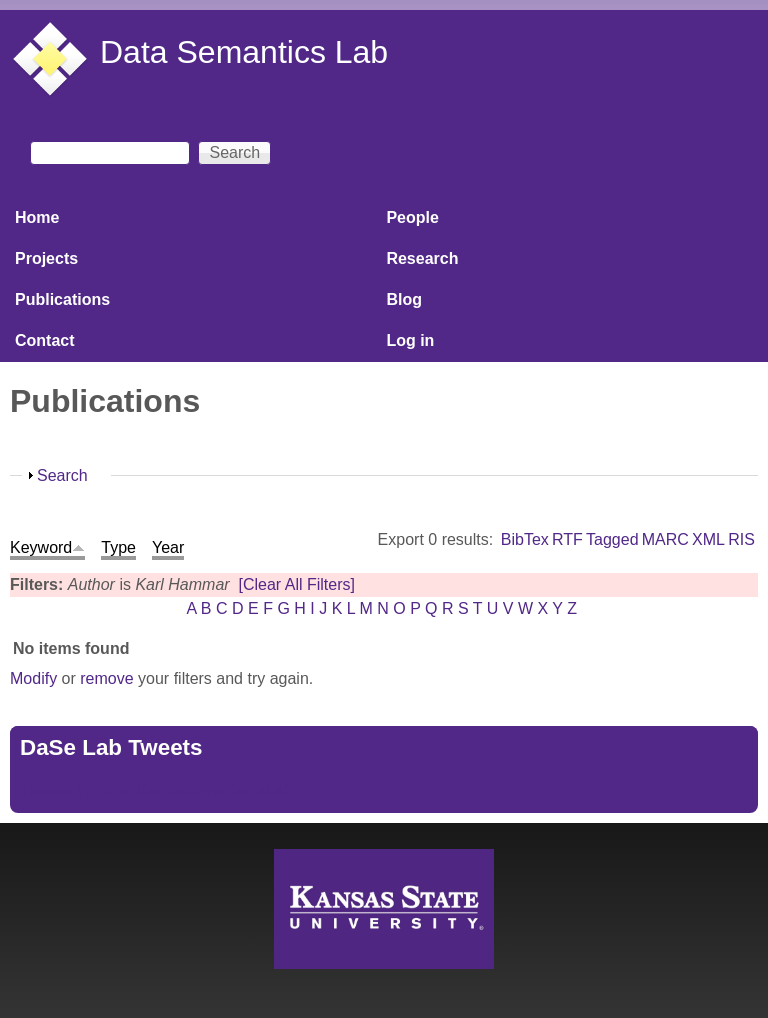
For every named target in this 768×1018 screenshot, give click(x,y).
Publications (62, 299)
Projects (46, 258)
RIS (741, 539)
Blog (404, 299)
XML (708, 539)
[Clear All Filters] (297, 584)
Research (422, 258)
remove (106, 678)
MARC (665, 539)
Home (37, 217)
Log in (410, 340)
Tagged (612, 539)
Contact (45, 340)
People (412, 217)
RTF (567, 539)
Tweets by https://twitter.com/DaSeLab (156, 790)
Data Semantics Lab (244, 52)
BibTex (525, 539)
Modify (33, 678)
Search (62, 475)
